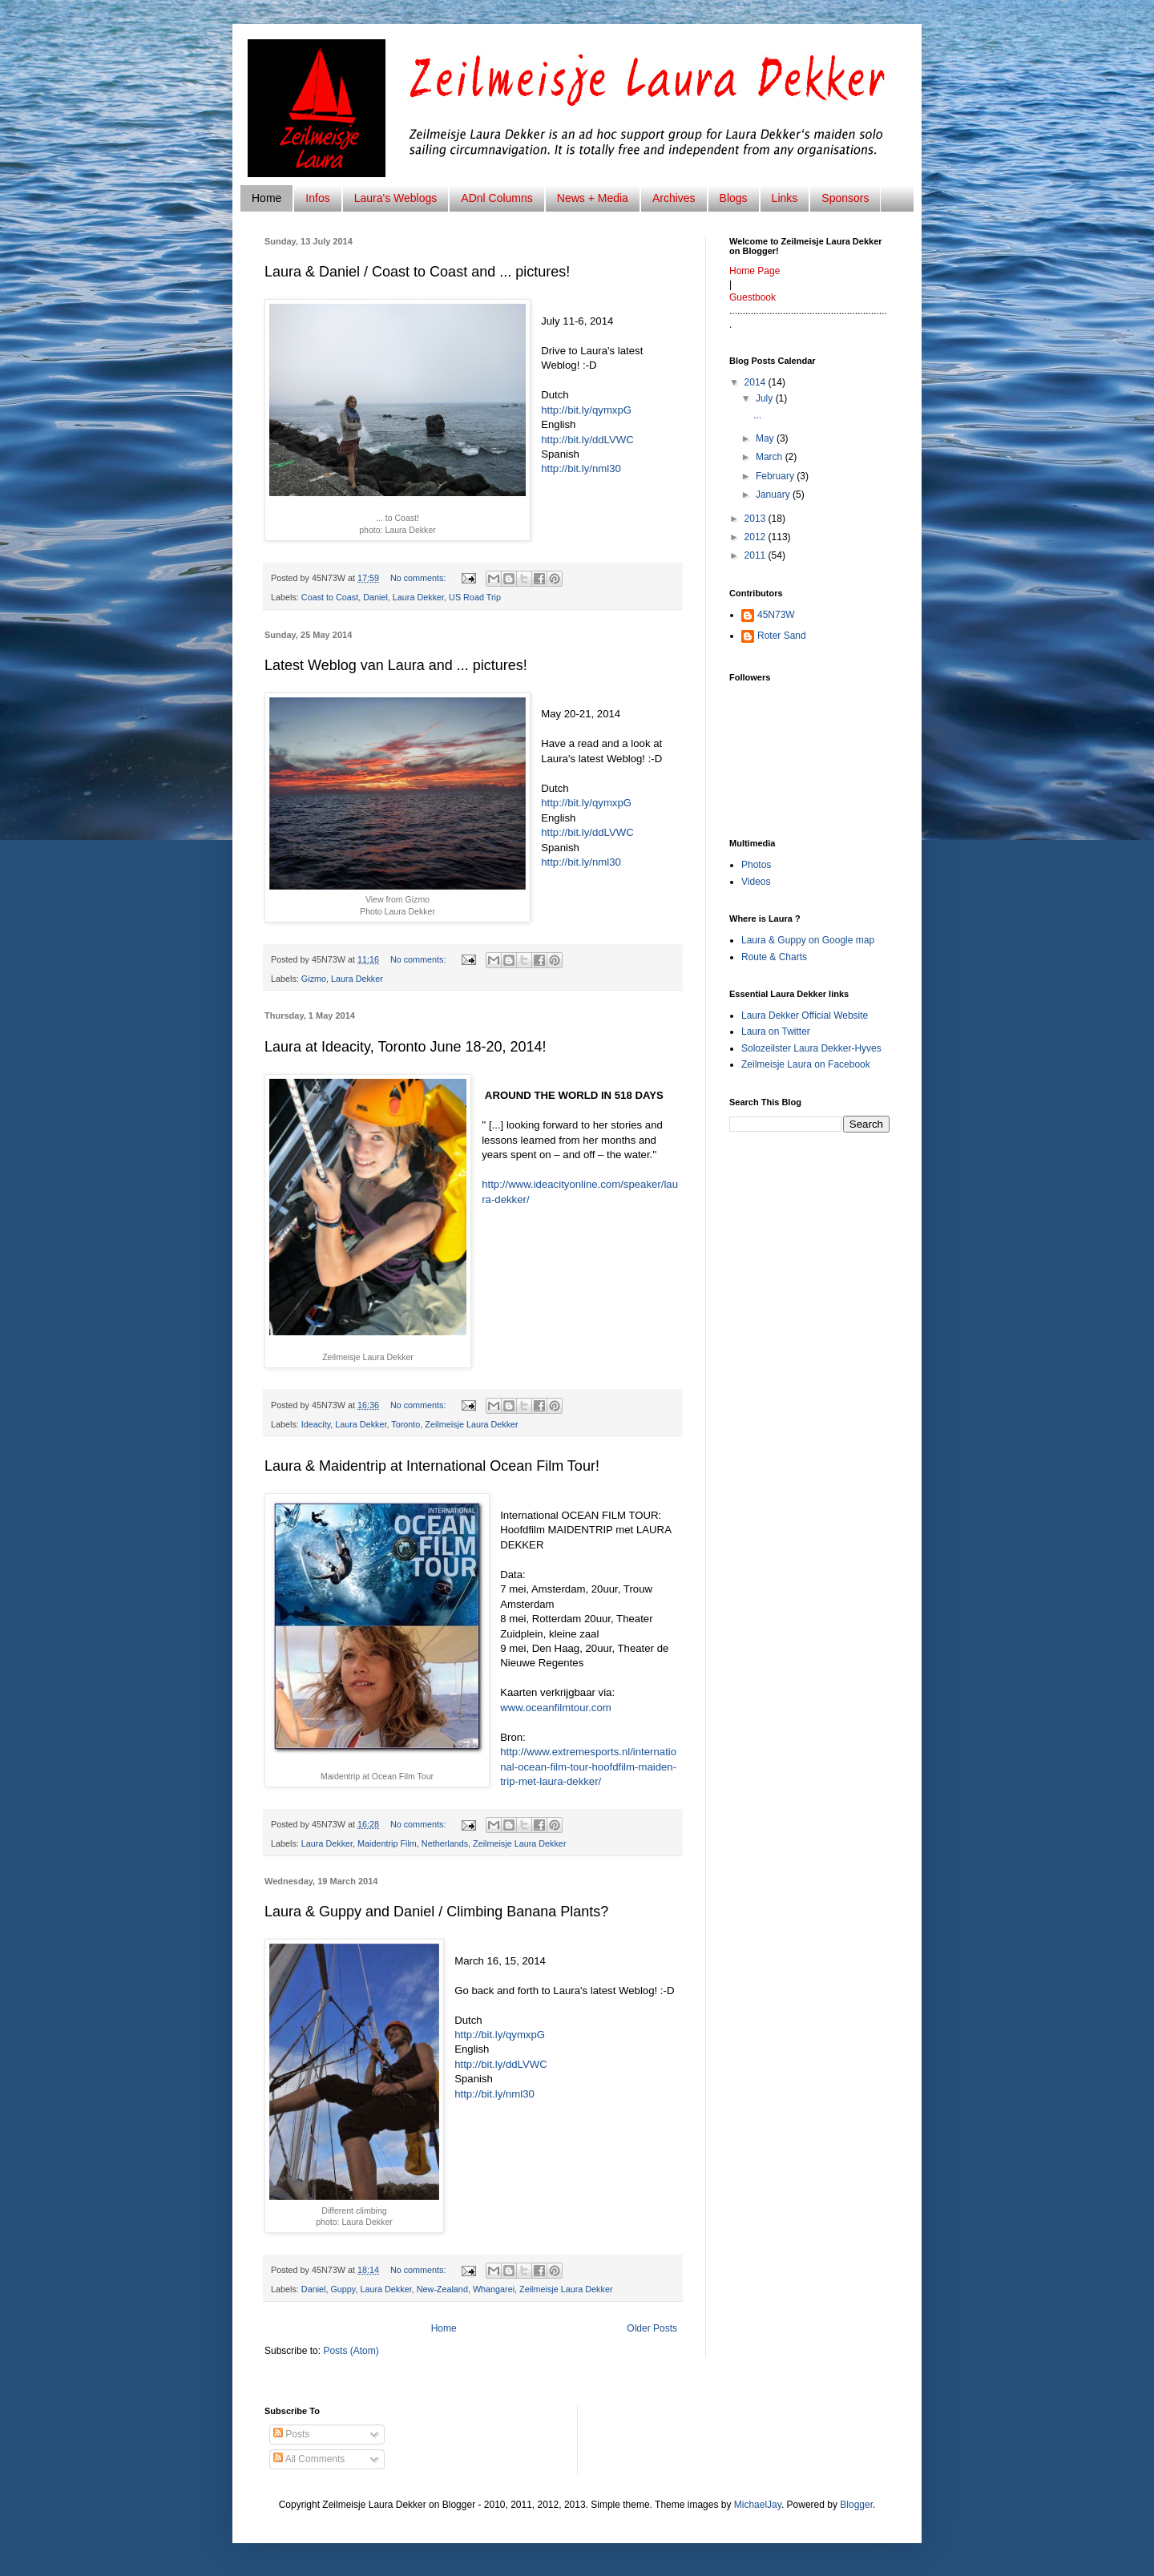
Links (785, 198)
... (757, 415)
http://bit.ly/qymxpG (586, 410)
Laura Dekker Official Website (804, 1015)
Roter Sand (781, 635)
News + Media (592, 198)
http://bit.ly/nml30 (581, 468)
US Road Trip (475, 597)
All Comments (309, 2459)
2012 (756, 537)
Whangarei (493, 2289)
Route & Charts (774, 957)
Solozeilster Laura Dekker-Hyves (811, 1048)
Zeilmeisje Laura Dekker (471, 1424)
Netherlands (445, 1843)
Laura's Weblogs (396, 198)
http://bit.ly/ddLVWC (587, 440)
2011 (756, 555)
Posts (291, 2434)
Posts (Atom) (350, 2350)
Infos (317, 198)
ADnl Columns (496, 198)
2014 (756, 382)
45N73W (776, 614)
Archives (674, 198)
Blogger (856, 2504)
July (766, 398)
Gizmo (313, 978)
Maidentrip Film (387, 1843)
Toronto (405, 1424)
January (774, 494)
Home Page (754, 271)
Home (266, 198)
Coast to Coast (329, 597)
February (776, 476)
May (766, 438)
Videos (755, 881)
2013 (756, 518)
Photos (756, 864)
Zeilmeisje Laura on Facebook (805, 1064)
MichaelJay (757, 2504)
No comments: (419, 578)
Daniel (375, 597)
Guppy (342, 2289)
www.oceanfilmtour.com (555, 1708)
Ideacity (315, 1424)
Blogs (734, 198)
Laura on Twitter (775, 1031)
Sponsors (845, 198)
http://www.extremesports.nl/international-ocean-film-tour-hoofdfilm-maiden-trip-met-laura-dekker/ (588, 1766)
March (770, 456)
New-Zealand (442, 2289)
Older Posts (652, 2328)
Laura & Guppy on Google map (807, 940)
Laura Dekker (418, 597)
